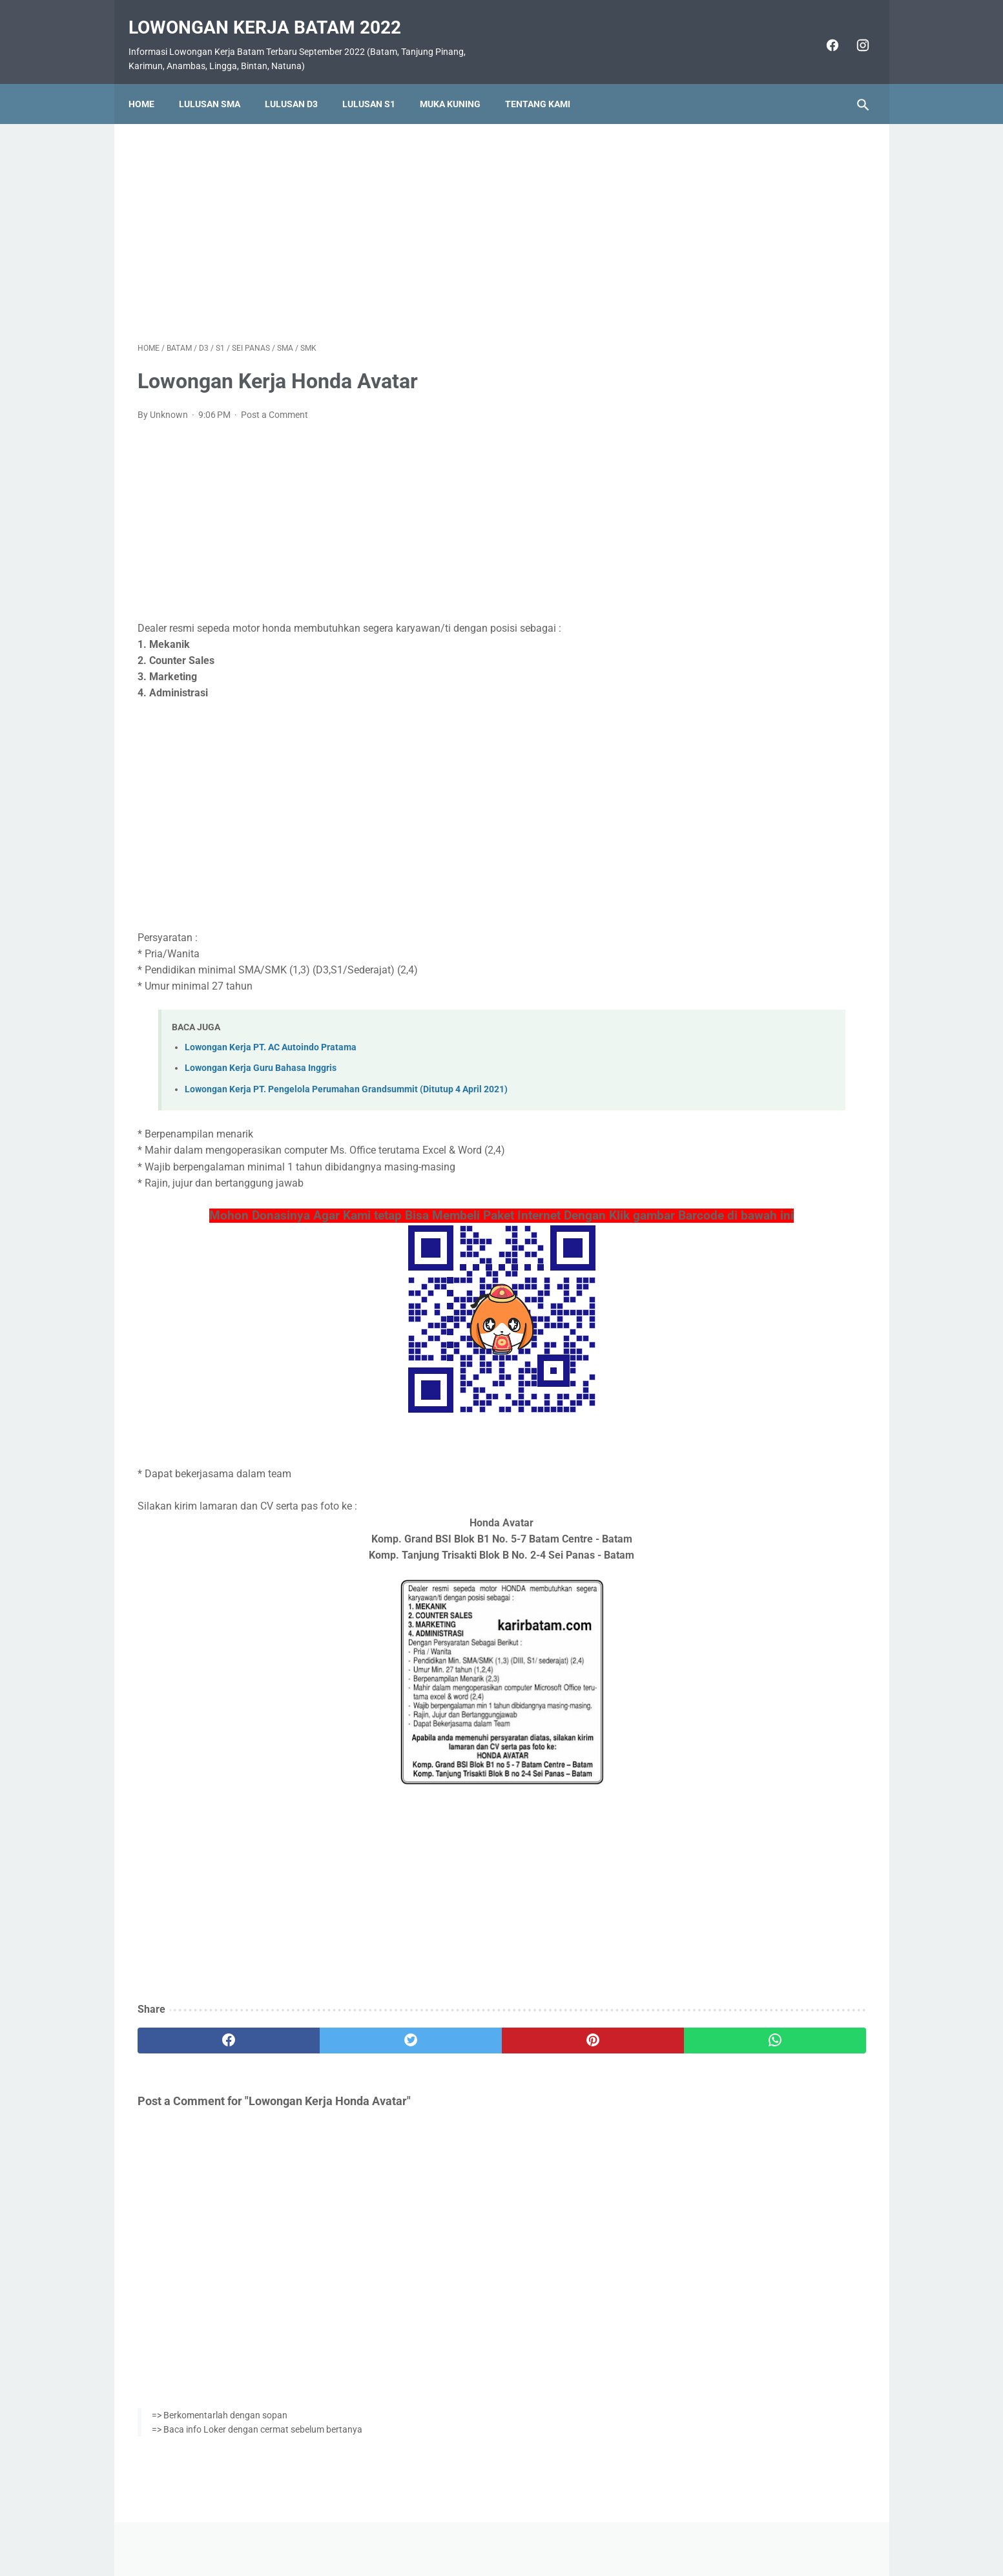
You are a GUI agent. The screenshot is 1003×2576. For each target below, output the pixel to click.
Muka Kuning (459, 82)
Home (150, 82)
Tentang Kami (546, 82)
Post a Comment (274, 402)
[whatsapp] (565, 2046)
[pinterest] (443, 2046)
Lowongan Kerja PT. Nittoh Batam (760, 860)
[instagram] (852, 31)
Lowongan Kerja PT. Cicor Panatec (762, 891)
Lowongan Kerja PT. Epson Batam (760, 675)
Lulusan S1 (377, 82)
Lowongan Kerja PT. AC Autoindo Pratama (271, 1034)
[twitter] (321, 2046)
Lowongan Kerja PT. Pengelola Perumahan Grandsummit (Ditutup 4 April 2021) (346, 1076)
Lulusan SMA (218, 82)
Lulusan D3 (300, 82)
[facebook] (822, 31)
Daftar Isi (552, 2529)
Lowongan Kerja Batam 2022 (274, 13)
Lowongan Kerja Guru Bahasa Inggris (260, 1055)
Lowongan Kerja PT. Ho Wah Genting (767, 706)
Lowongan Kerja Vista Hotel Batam (762, 736)
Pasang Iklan (495, 2529)
